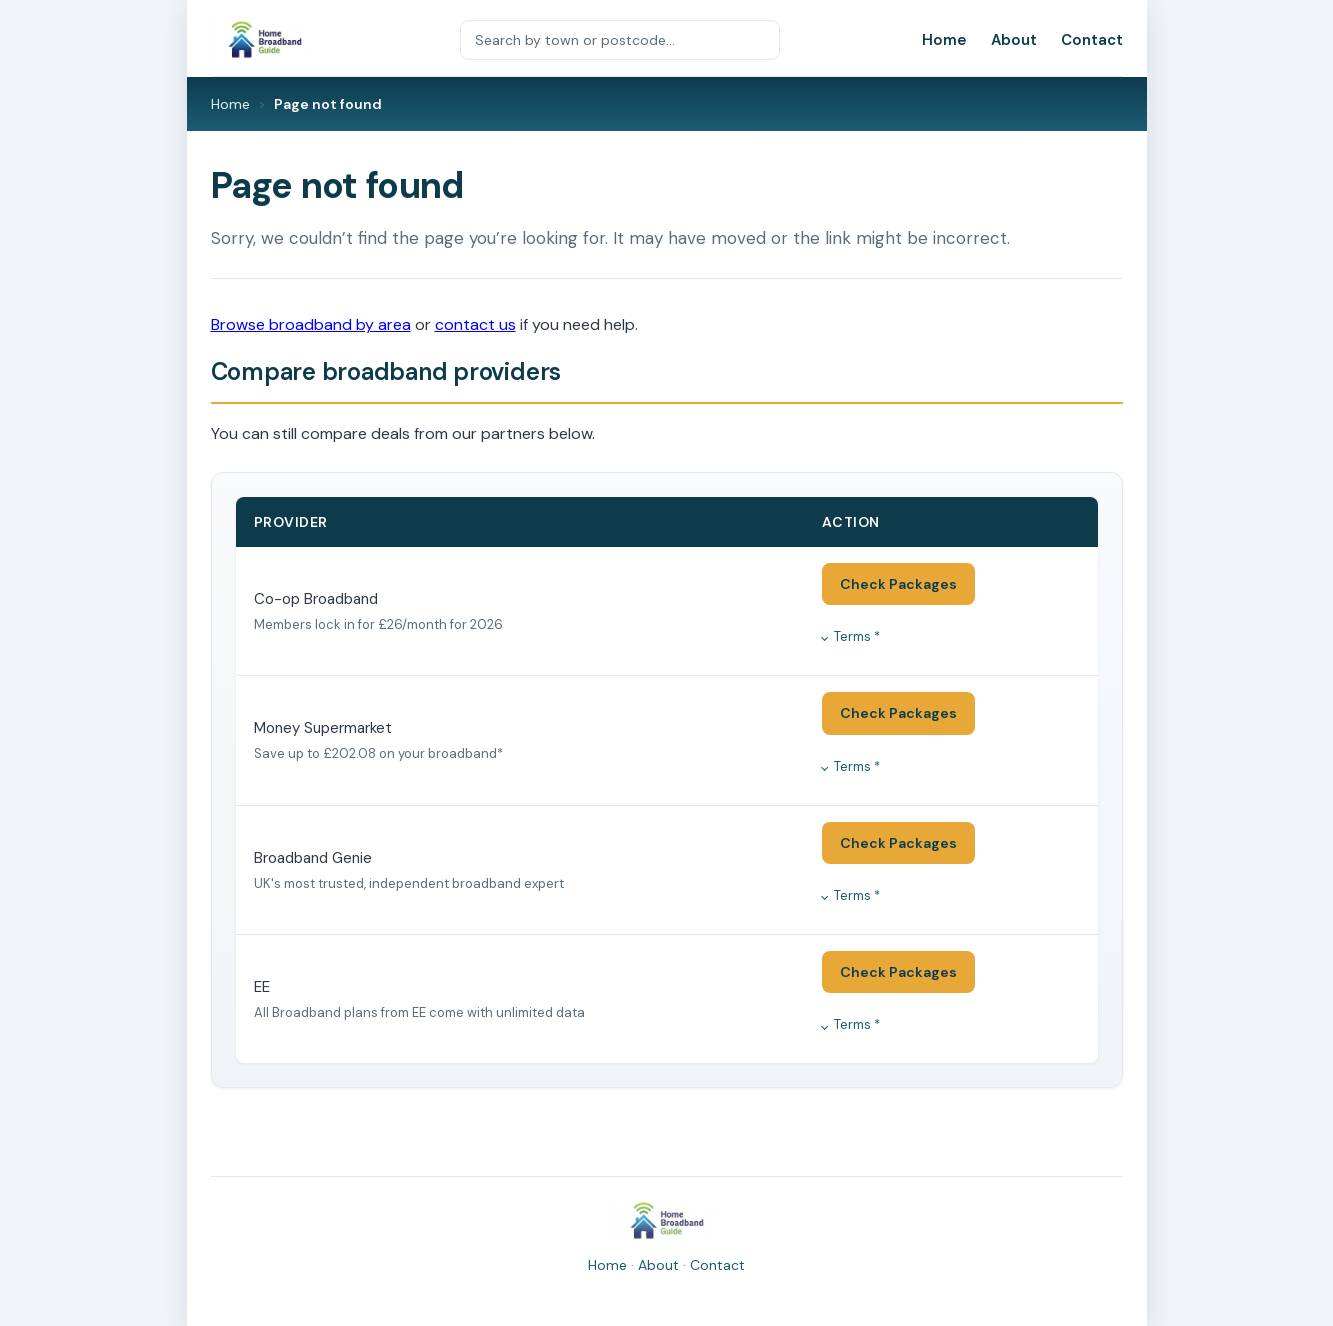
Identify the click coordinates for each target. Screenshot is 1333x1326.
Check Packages (898, 584)
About (1014, 40)
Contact (1092, 40)
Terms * (857, 636)
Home (944, 40)
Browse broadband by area (311, 324)
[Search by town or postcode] (620, 40)
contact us (475, 324)
